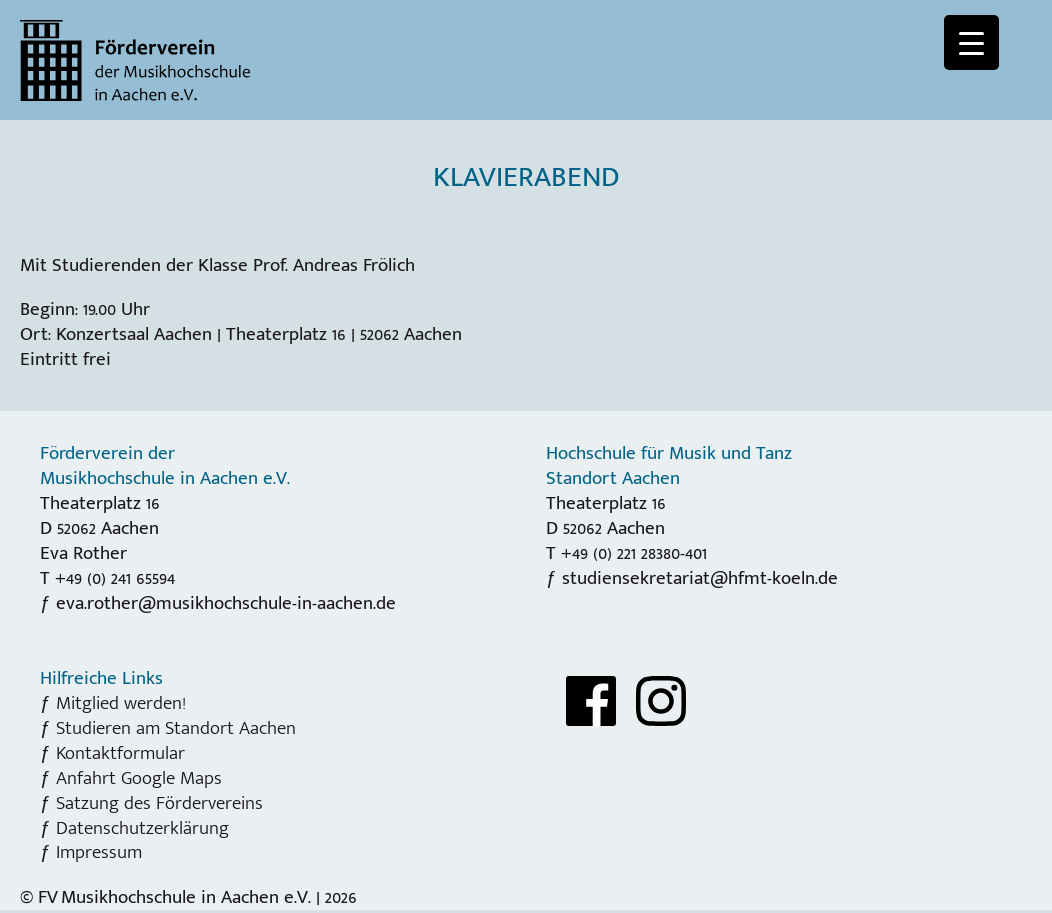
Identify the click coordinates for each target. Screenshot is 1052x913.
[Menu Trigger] (971, 42)
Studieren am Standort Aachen (176, 728)
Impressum (99, 852)
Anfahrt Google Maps (139, 778)
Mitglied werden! (121, 703)
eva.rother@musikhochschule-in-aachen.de (226, 603)
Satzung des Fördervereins (159, 803)
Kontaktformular (120, 753)
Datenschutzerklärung (142, 828)
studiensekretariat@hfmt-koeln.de (700, 578)
